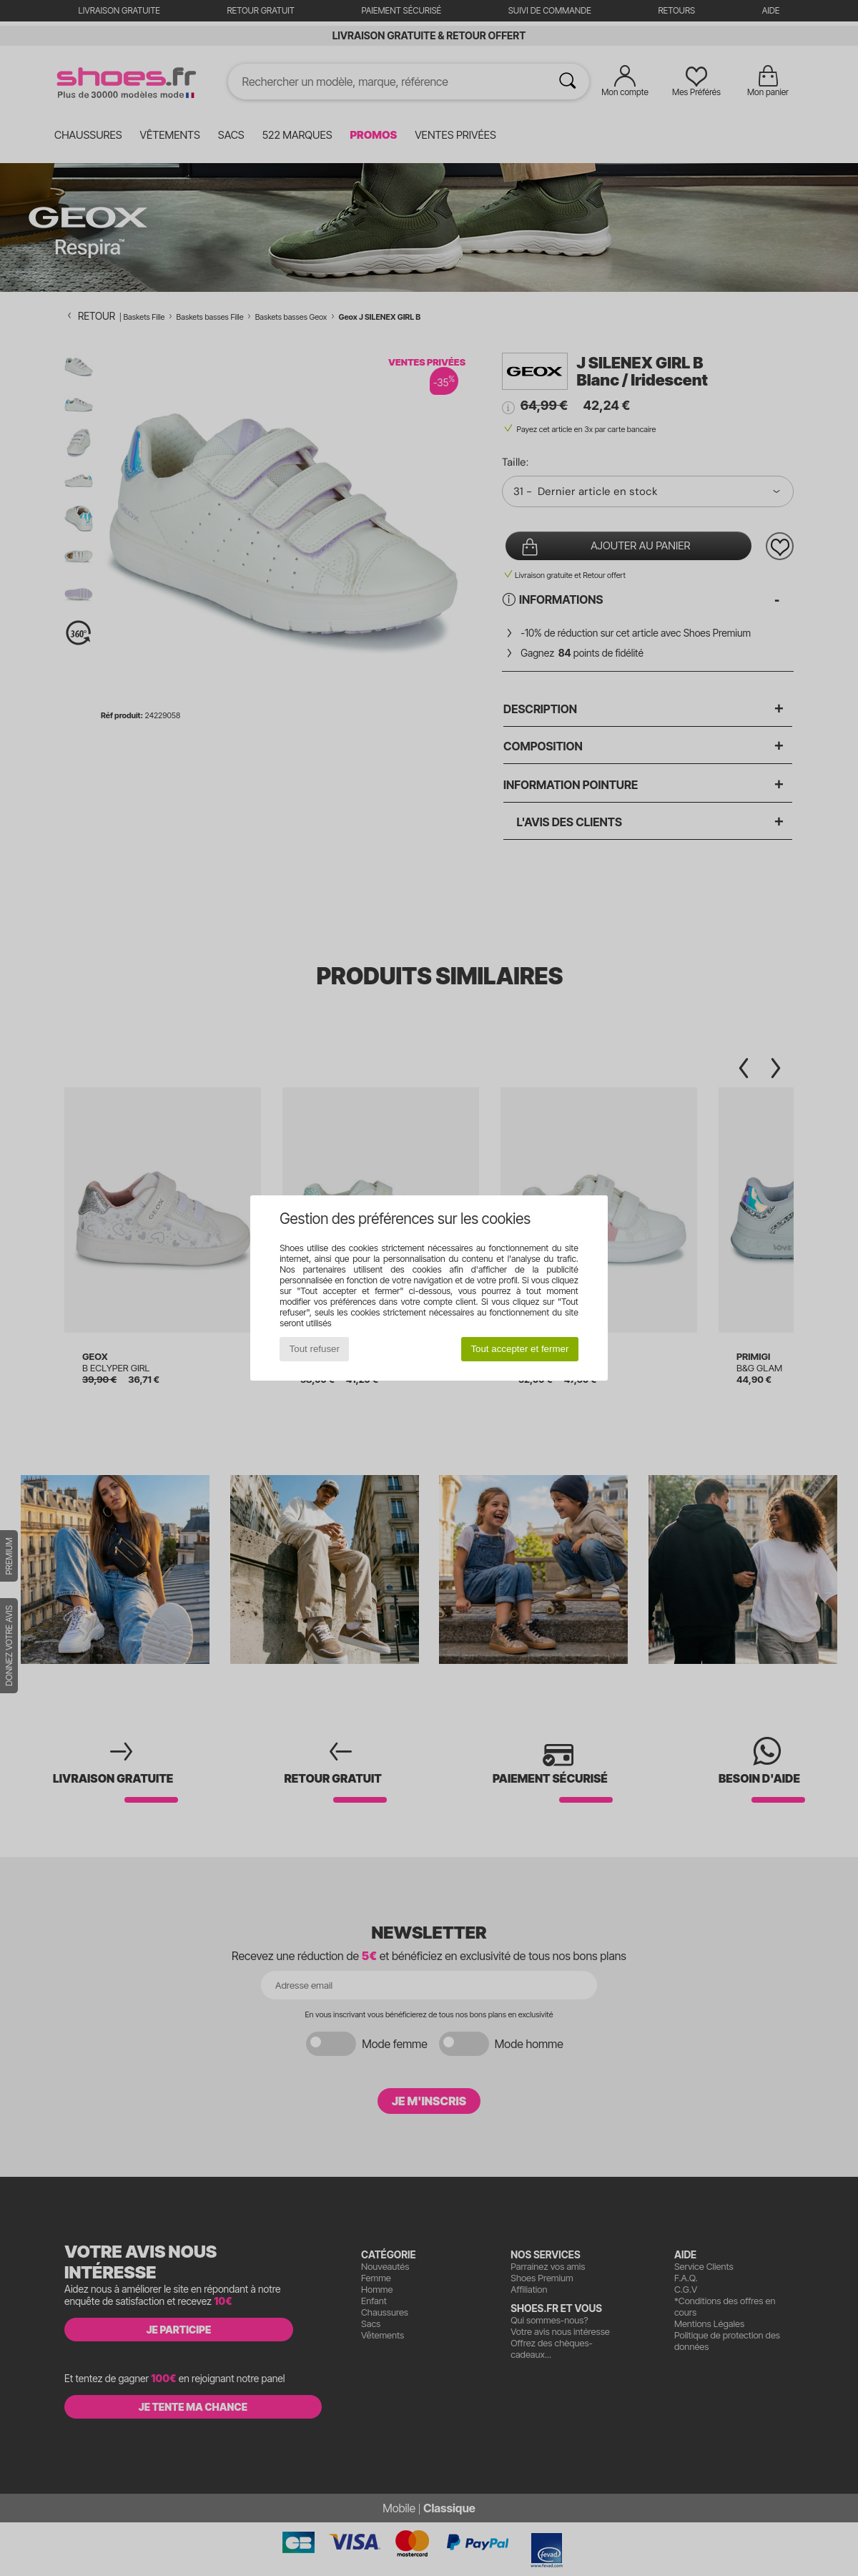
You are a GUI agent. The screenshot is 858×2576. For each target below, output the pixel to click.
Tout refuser (315, 1348)
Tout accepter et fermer (519, 1348)
